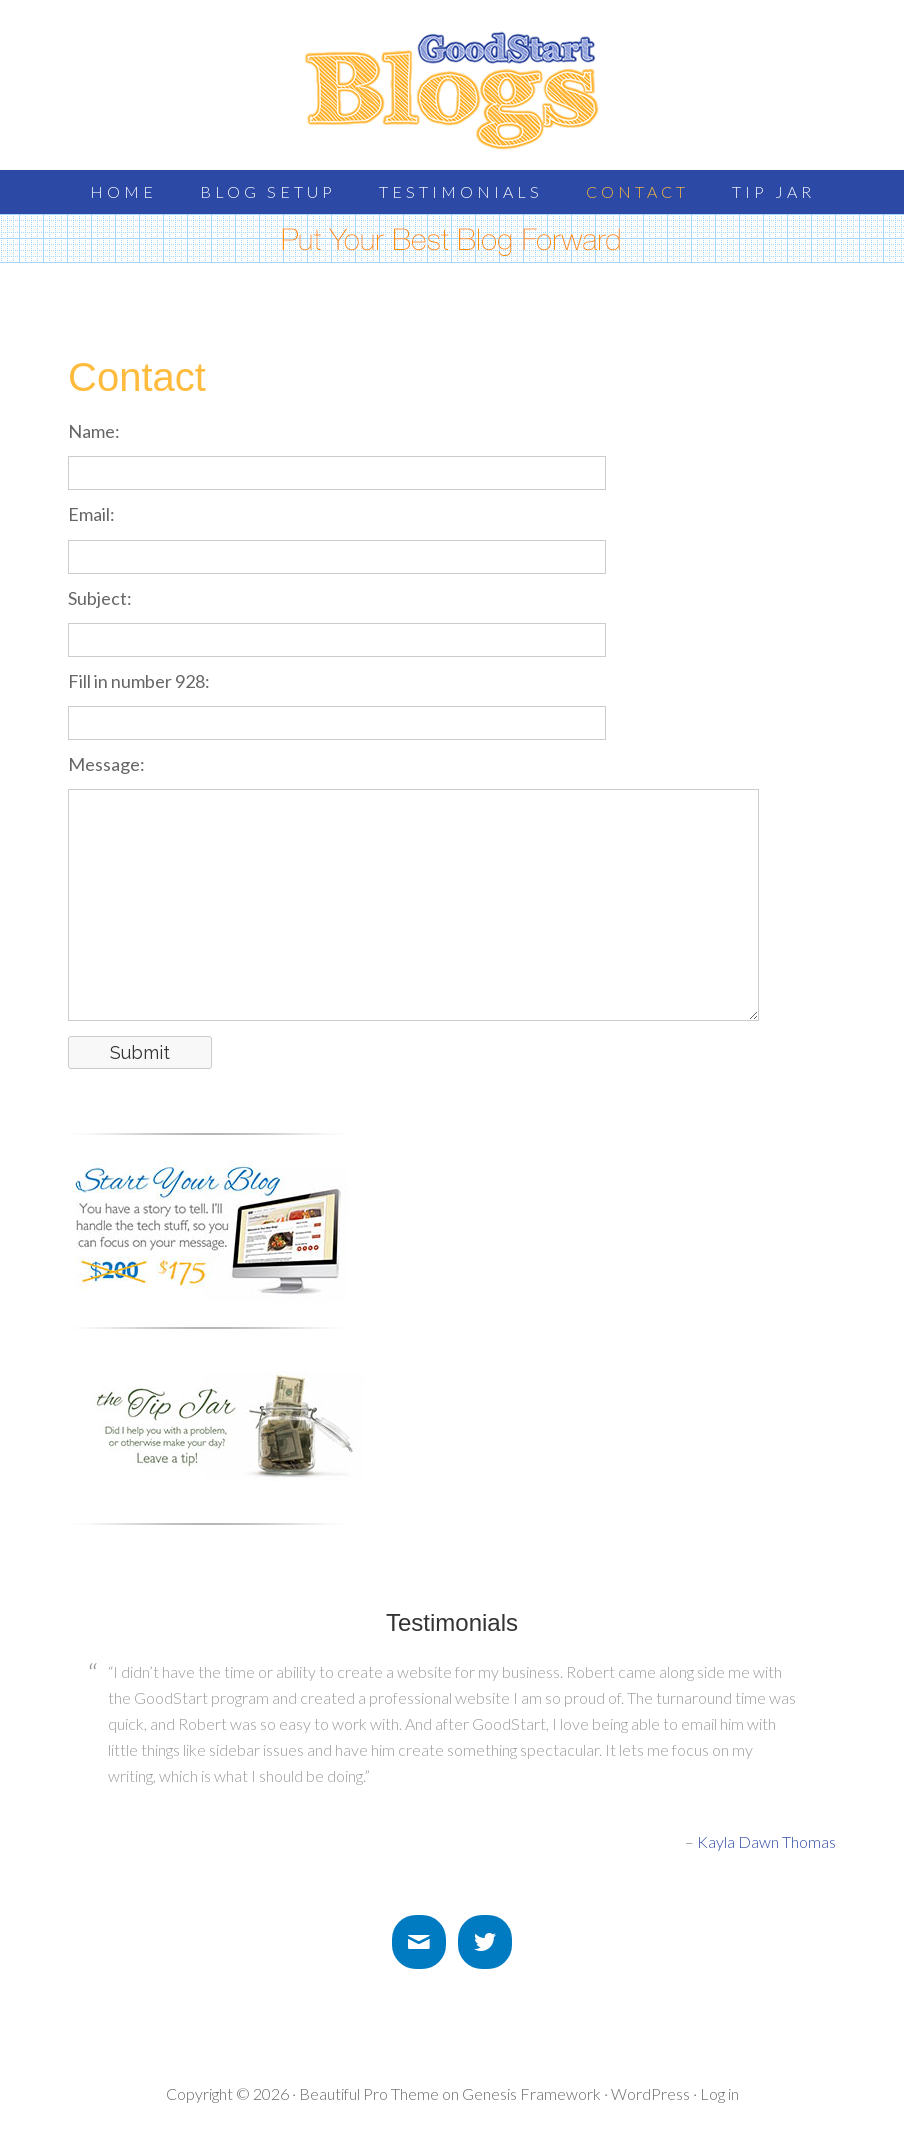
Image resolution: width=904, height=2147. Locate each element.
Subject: (100, 598)
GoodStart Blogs (452, 90)
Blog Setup (268, 191)
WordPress (650, 2093)
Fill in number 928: (139, 681)
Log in (719, 2093)
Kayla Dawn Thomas (766, 1841)
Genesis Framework (531, 2093)
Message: (106, 764)
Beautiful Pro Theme (369, 2093)
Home (123, 191)
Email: (91, 514)
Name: (94, 431)
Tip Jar (773, 191)
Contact (637, 191)
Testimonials (461, 191)
